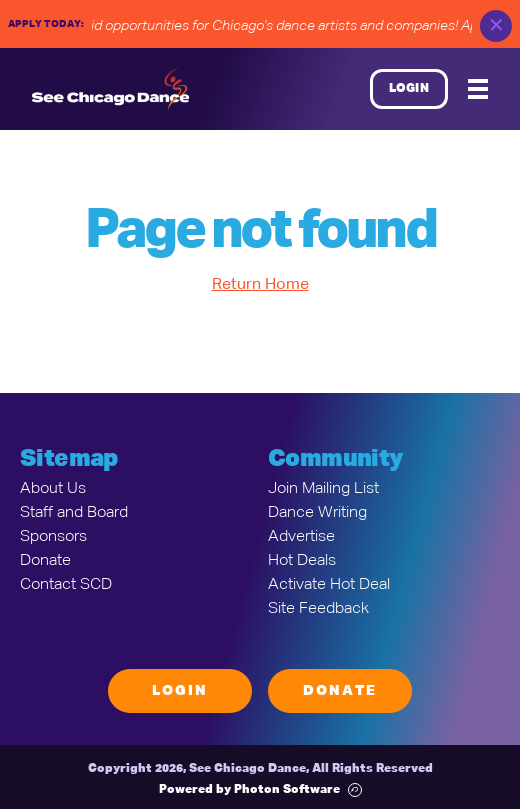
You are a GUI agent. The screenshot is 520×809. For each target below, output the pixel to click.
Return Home (260, 285)
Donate (45, 561)
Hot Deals (302, 561)
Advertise (301, 537)
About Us (53, 489)
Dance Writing (317, 513)
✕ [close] (496, 26)
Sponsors (53, 537)
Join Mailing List (323, 489)
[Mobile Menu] (478, 89)
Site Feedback (318, 609)
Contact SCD (66, 585)
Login (409, 89)
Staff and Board (74, 513)
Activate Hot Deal (329, 585)
